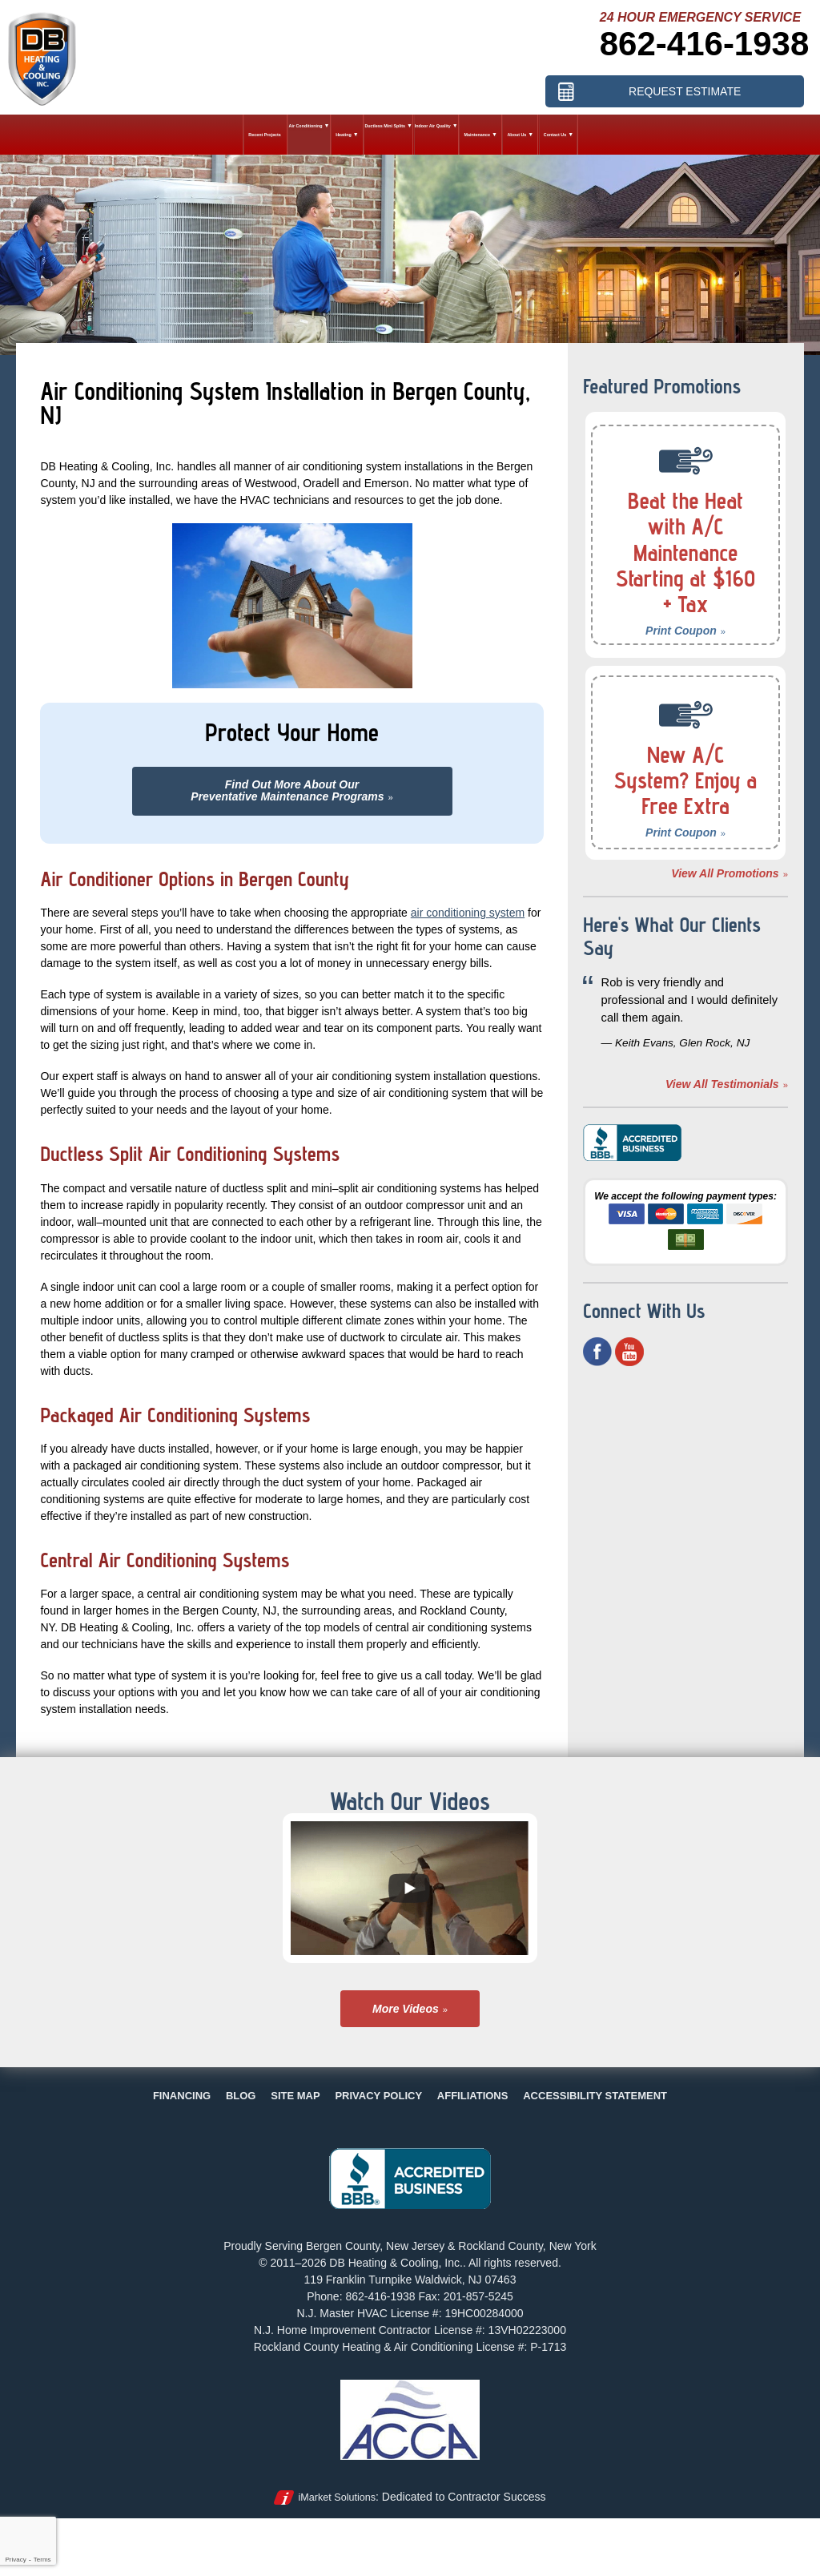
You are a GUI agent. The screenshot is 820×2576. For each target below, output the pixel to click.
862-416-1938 (705, 43)
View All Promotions (724, 873)
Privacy (15, 2559)
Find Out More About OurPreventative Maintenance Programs (287, 790)
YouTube (629, 1351)
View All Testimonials (722, 1084)
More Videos (405, 2008)
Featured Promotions (662, 386)
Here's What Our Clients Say (672, 936)
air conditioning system (468, 912)
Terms (42, 2559)
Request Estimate (685, 90)
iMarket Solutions (337, 2497)
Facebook (597, 1351)
